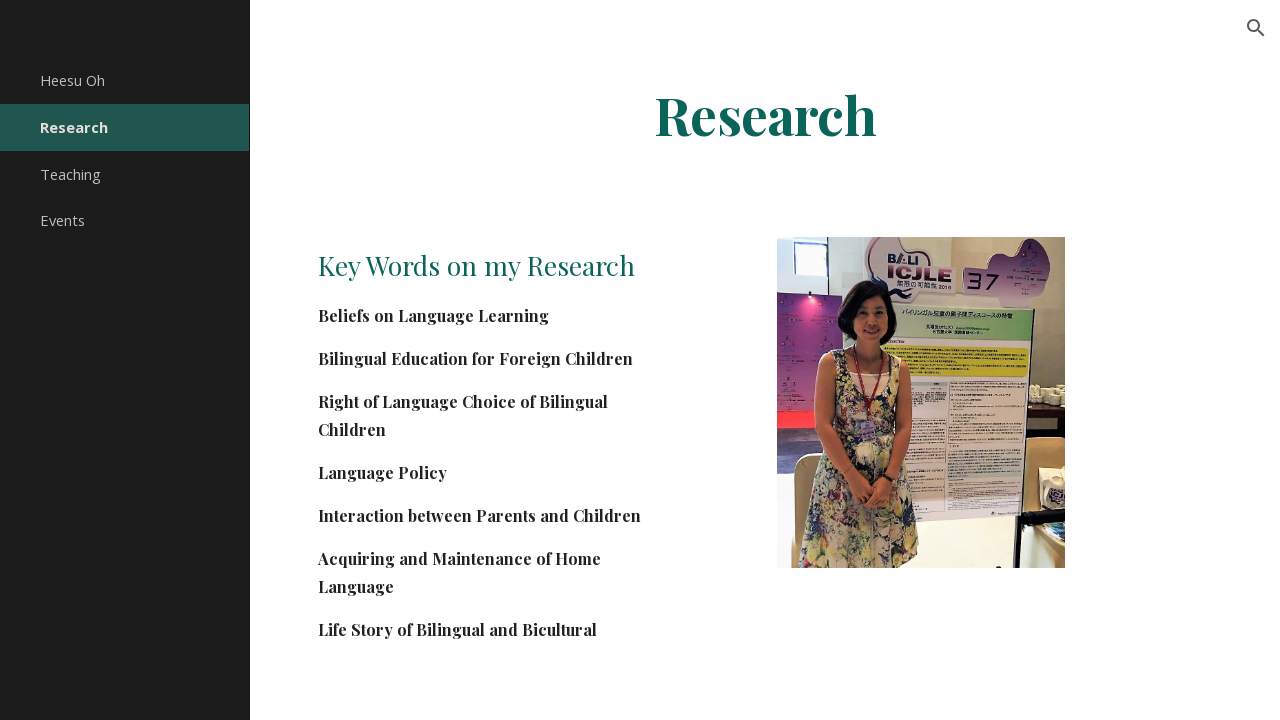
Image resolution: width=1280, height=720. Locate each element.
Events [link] (62, 220)
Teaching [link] (70, 174)
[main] (765, 113)
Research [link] (74, 127)
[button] (1256, 28)
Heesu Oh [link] (72, 80)
